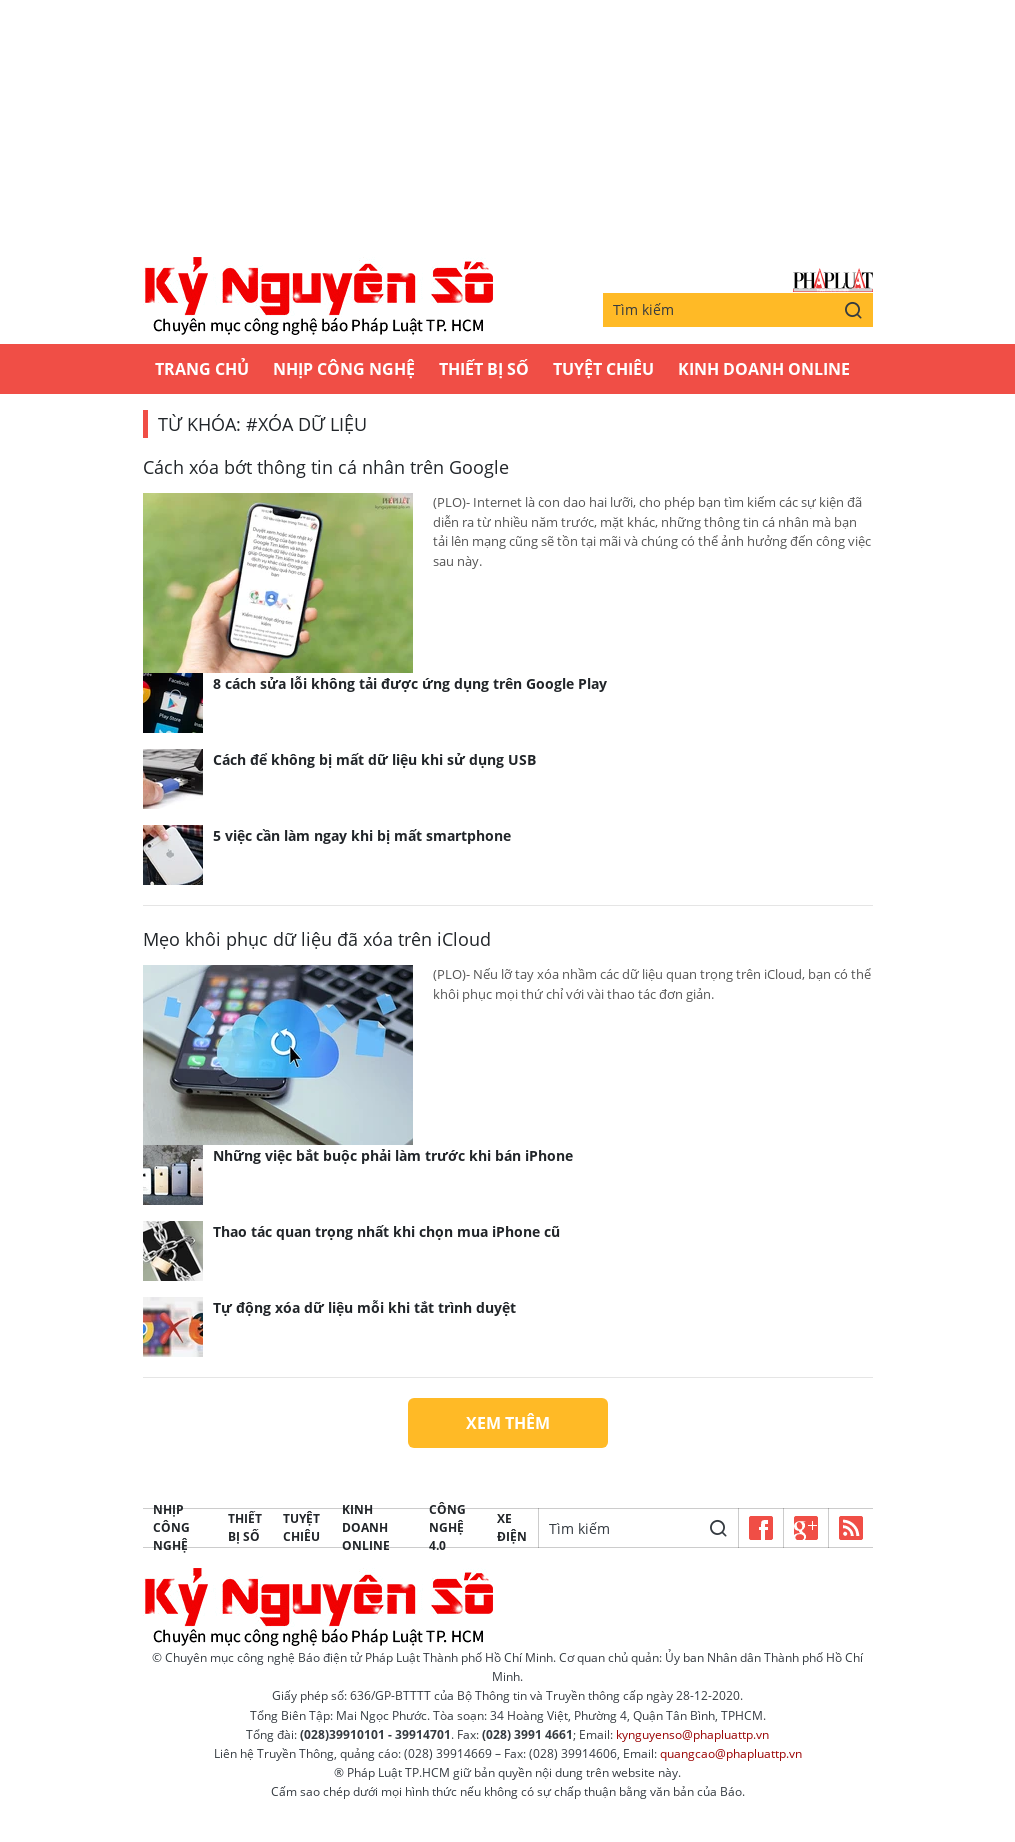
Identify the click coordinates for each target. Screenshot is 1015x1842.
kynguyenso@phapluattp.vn (692, 1734)
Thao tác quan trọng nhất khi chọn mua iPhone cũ (386, 1231)
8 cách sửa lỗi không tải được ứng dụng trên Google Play (410, 683)
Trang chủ (202, 369)
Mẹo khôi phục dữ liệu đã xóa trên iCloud (317, 939)
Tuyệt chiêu (603, 369)
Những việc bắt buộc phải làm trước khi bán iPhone (393, 1155)
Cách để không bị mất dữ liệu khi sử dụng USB (374, 759)
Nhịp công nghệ (344, 369)
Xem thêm (508, 1423)
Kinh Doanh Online (764, 369)
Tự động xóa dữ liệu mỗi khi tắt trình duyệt (364, 1307)
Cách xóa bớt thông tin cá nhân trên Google (326, 467)
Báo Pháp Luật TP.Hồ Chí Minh (833, 280)
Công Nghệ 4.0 (447, 1528)
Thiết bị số (484, 369)
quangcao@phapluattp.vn (731, 1753)
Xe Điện (512, 1527)
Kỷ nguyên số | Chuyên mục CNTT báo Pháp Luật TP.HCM (318, 297)
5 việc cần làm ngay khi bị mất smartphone (362, 835)
